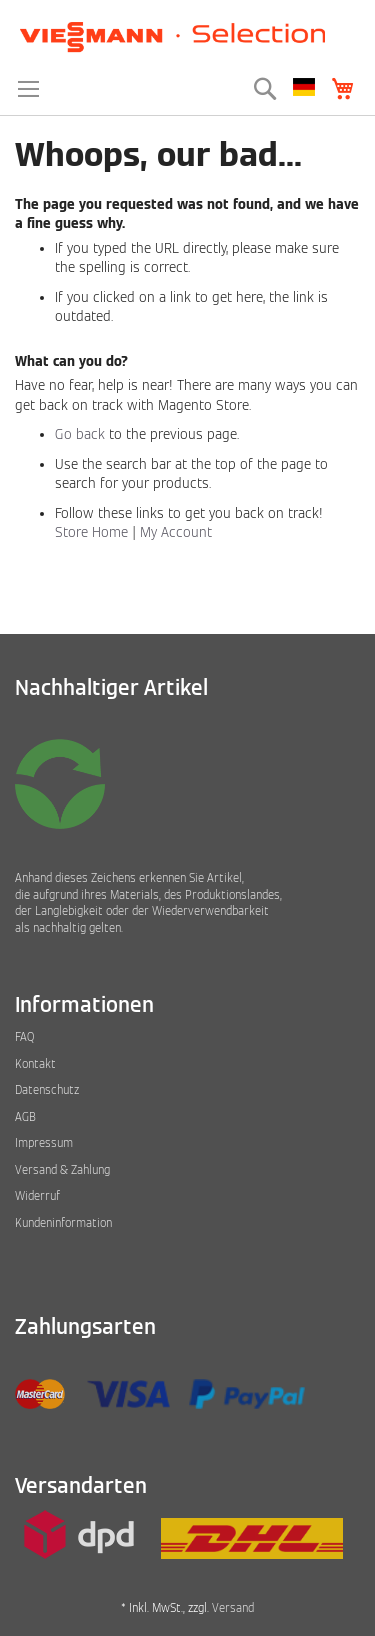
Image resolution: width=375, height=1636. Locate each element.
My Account (176, 532)
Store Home (91, 532)
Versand (233, 1608)
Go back (80, 434)
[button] (304, 87)
